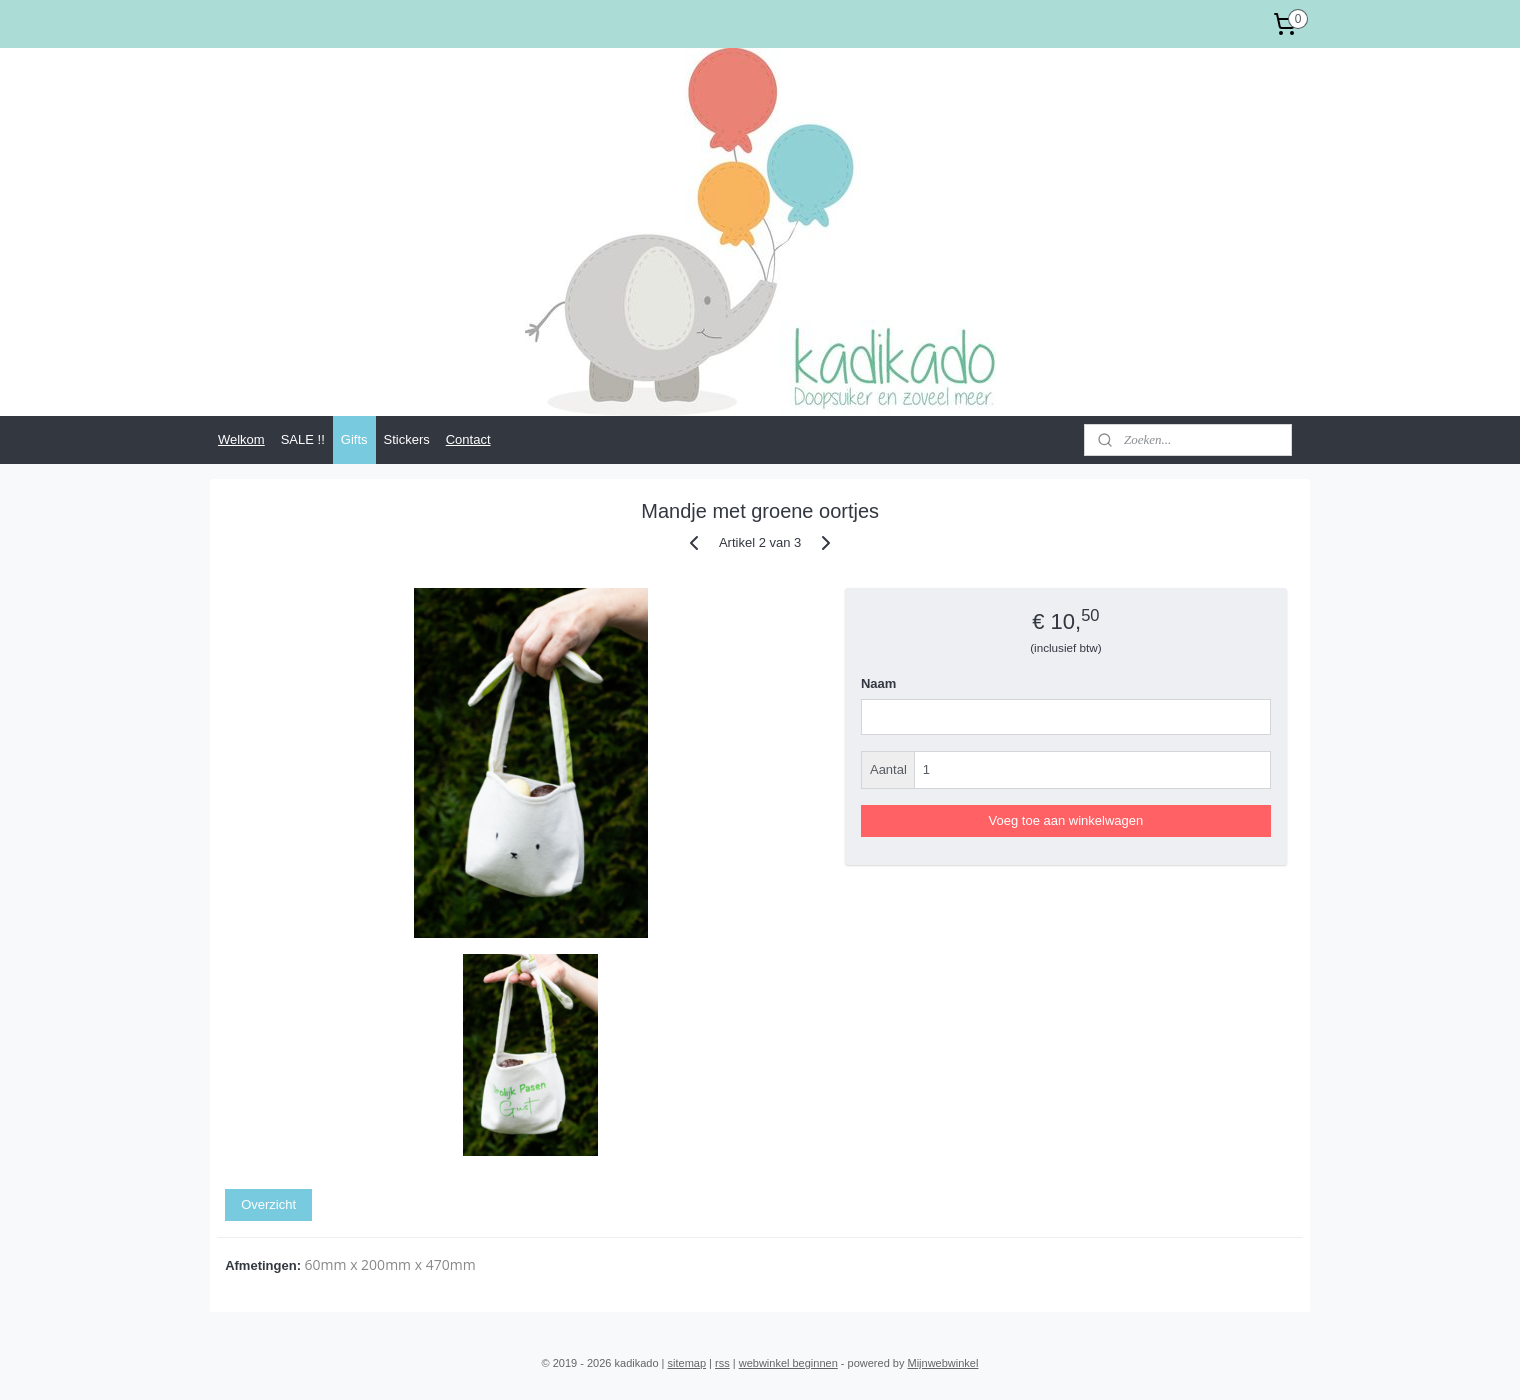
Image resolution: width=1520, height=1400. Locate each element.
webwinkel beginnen (788, 1363)
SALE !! (303, 439)
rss (722, 1363)
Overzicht (268, 1204)
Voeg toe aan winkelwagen (1065, 820)
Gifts (354, 439)
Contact (468, 439)
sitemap (687, 1363)
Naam (878, 683)
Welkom (241, 439)
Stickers (407, 439)
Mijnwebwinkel (942, 1363)
